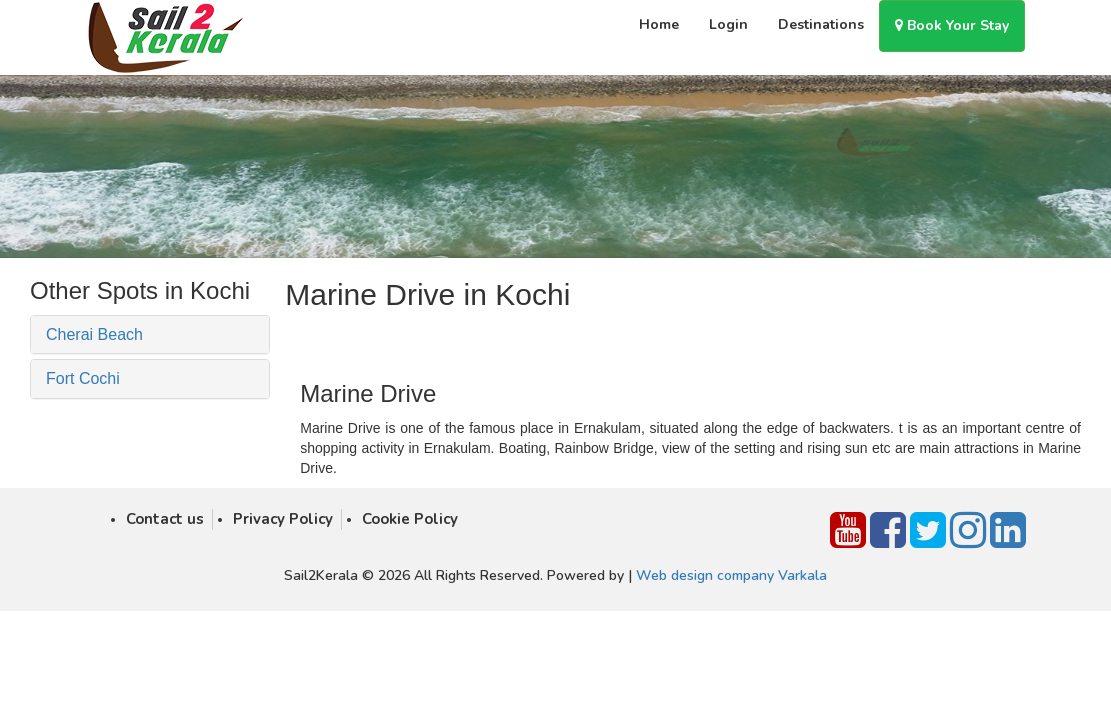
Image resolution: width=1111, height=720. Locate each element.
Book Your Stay (952, 25)
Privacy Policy (283, 519)
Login (728, 24)
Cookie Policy (410, 519)
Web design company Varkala (731, 575)
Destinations (821, 24)
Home (659, 24)
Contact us (165, 519)
